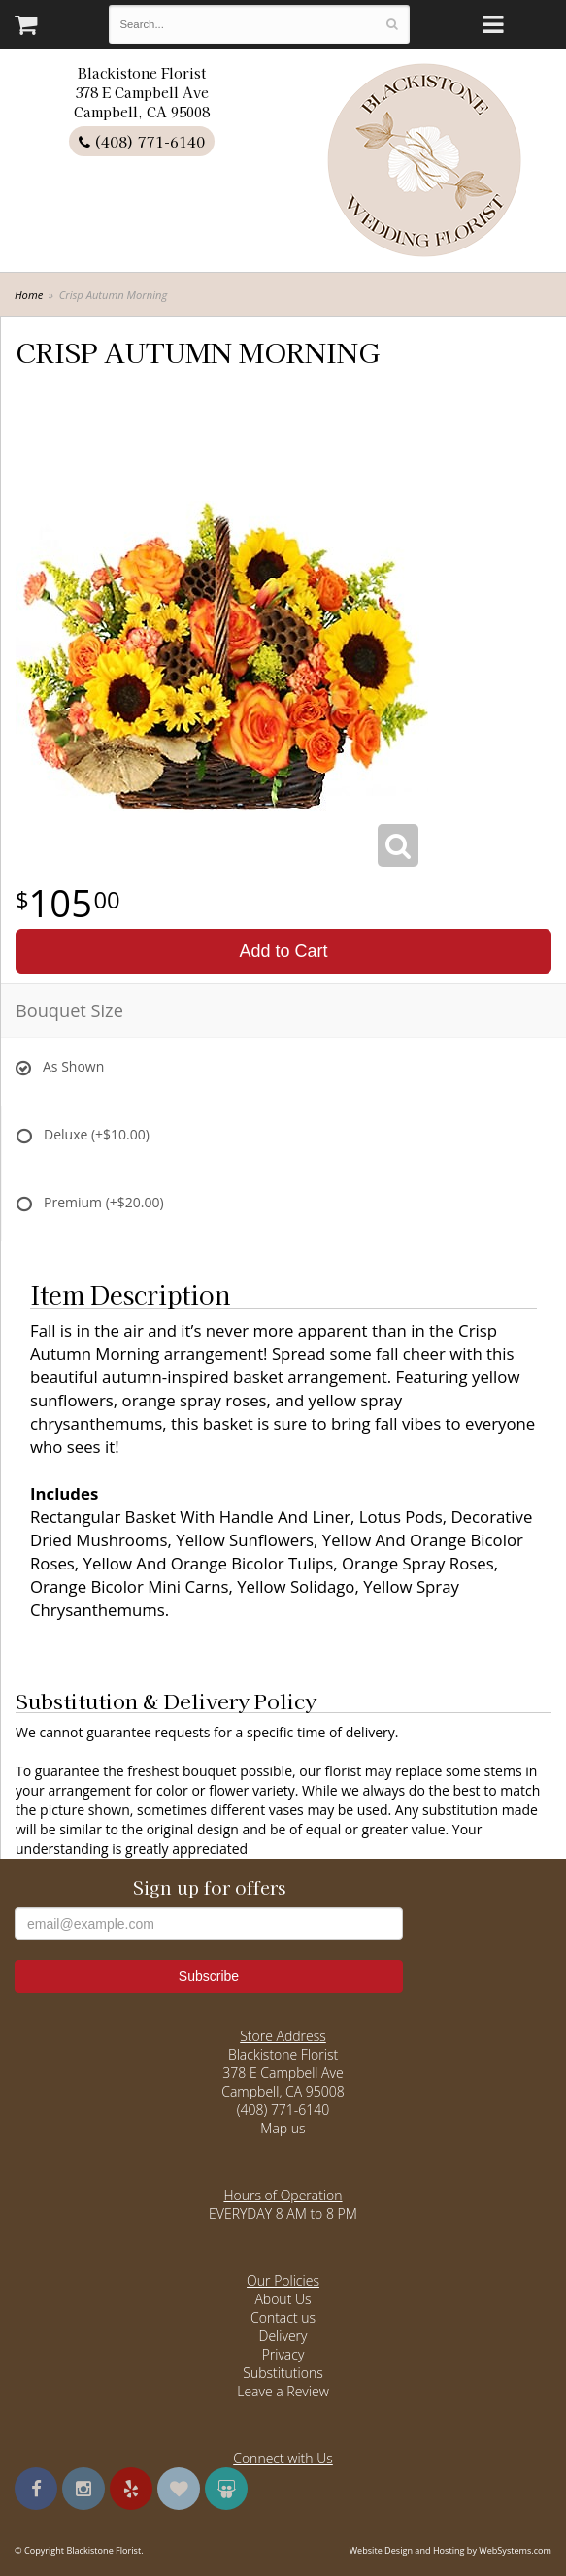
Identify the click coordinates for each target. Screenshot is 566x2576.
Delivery (283, 2336)
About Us (282, 2299)
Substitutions (282, 2372)
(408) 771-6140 (142, 141)
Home (29, 294)
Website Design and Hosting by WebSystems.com (450, 2550)
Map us (282, 2128)
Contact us (283, 2317)
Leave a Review (283, 2391)
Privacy (283, 2354)
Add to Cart (283, 951)
